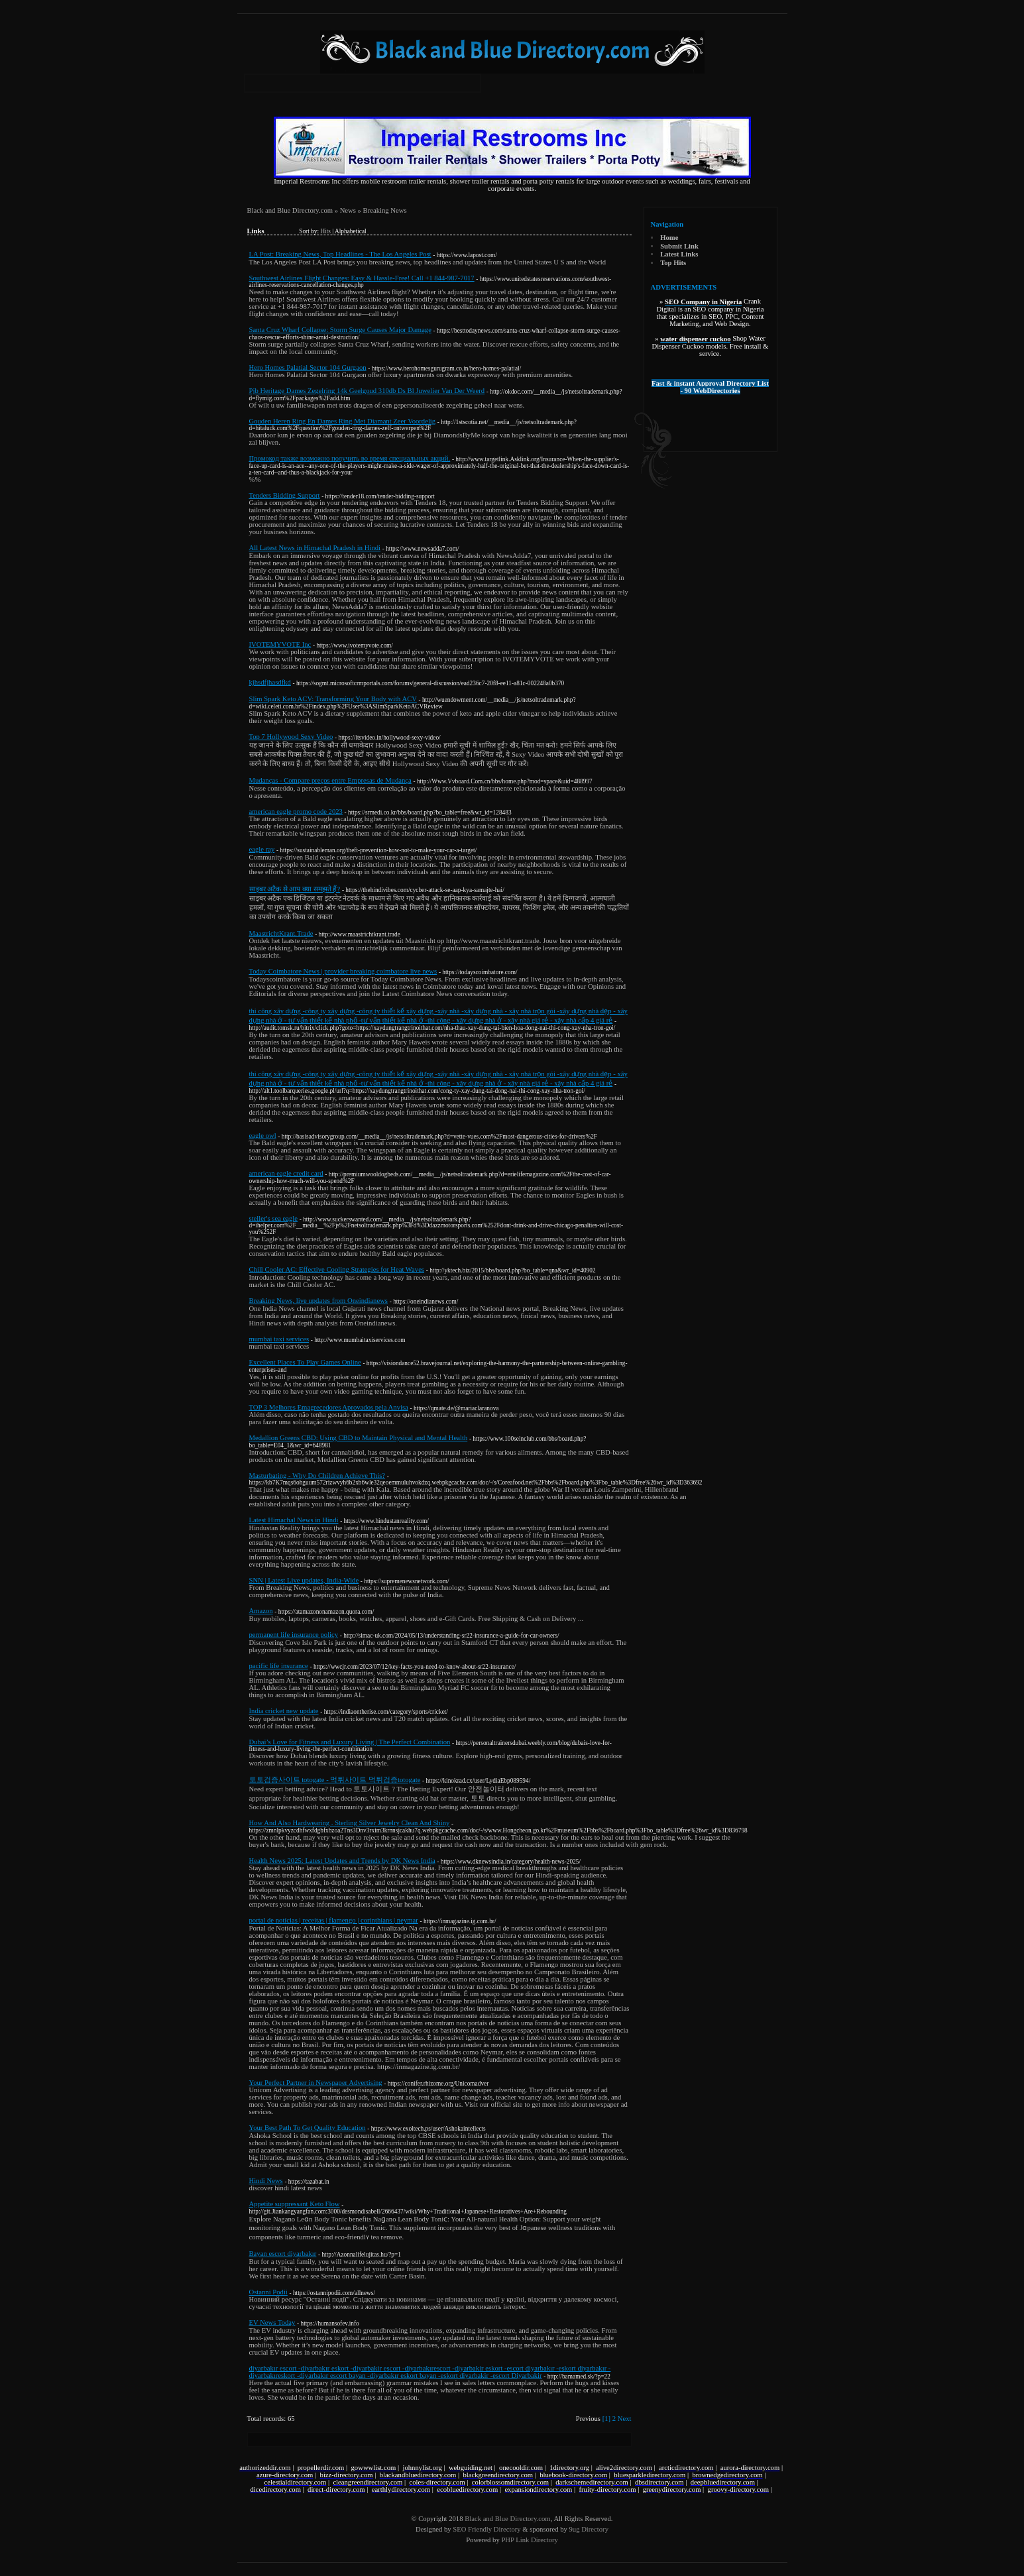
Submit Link (679, 246)
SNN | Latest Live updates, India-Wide (304, 1580)
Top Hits (673, 262)
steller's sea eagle (273, 1218)
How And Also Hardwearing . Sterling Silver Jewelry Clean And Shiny (349, 1822)
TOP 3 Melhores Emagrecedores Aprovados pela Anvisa (328, 1407)
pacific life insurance (278, 1665)
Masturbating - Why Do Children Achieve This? (317, 1475)
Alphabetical (351, 231)
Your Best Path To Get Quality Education (307, 2127)
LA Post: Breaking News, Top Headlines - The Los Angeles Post (340, 254)
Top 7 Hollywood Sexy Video (291, 736)
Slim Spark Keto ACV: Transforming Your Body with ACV (333, 698)
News (348, 210)
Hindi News (266, 2180)
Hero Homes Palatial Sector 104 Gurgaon (308, 367)
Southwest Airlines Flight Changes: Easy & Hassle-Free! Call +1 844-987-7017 (362, 278)
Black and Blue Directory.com (290, 210)
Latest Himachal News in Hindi (294, 1520)
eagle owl (262, 1135)
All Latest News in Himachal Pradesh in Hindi (315, 547)
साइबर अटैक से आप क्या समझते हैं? (295, 889)
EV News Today (272, 2322)
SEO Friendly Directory (486, 2529)
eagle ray (262, 849)
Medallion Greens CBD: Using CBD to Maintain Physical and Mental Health (358, 1437)
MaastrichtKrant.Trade (281, 933)
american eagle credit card (286, 1173)
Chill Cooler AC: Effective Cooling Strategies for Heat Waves (337, 1269)
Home (669, 237)
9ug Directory (588, 2529)
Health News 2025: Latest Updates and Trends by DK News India (342, 1860)
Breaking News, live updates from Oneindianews (318, 1300)
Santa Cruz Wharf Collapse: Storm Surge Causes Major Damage (340, 329)
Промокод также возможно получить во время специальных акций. (350, 458)
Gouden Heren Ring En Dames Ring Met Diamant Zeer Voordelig (342, 421)
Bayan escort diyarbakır (283, 2253)
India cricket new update (284, 1710)
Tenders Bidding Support (284, 495)
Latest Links (679, 254)
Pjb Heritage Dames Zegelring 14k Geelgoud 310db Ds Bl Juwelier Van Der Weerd (367, 390)
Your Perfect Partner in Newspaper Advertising (315, 2082)
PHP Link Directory (529, 2540)
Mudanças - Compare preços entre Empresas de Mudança (330, 780)
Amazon (261, 1610)
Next (625, 2418)
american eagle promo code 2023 (296, 811)
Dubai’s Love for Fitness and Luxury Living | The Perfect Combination (350, 1742)
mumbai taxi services (279, 1339)
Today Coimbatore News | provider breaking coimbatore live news (343, 971)
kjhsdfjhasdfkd (270, 682)
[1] (606, 2418)
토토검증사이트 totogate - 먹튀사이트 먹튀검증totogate (335, 1779)
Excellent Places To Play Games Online (305, 1362)
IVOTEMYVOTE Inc (280, 644)
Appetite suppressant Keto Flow (294, 2204)
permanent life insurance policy (294, 1634)
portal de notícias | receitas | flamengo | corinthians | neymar (333, 1920)
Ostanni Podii (268, 2292)
